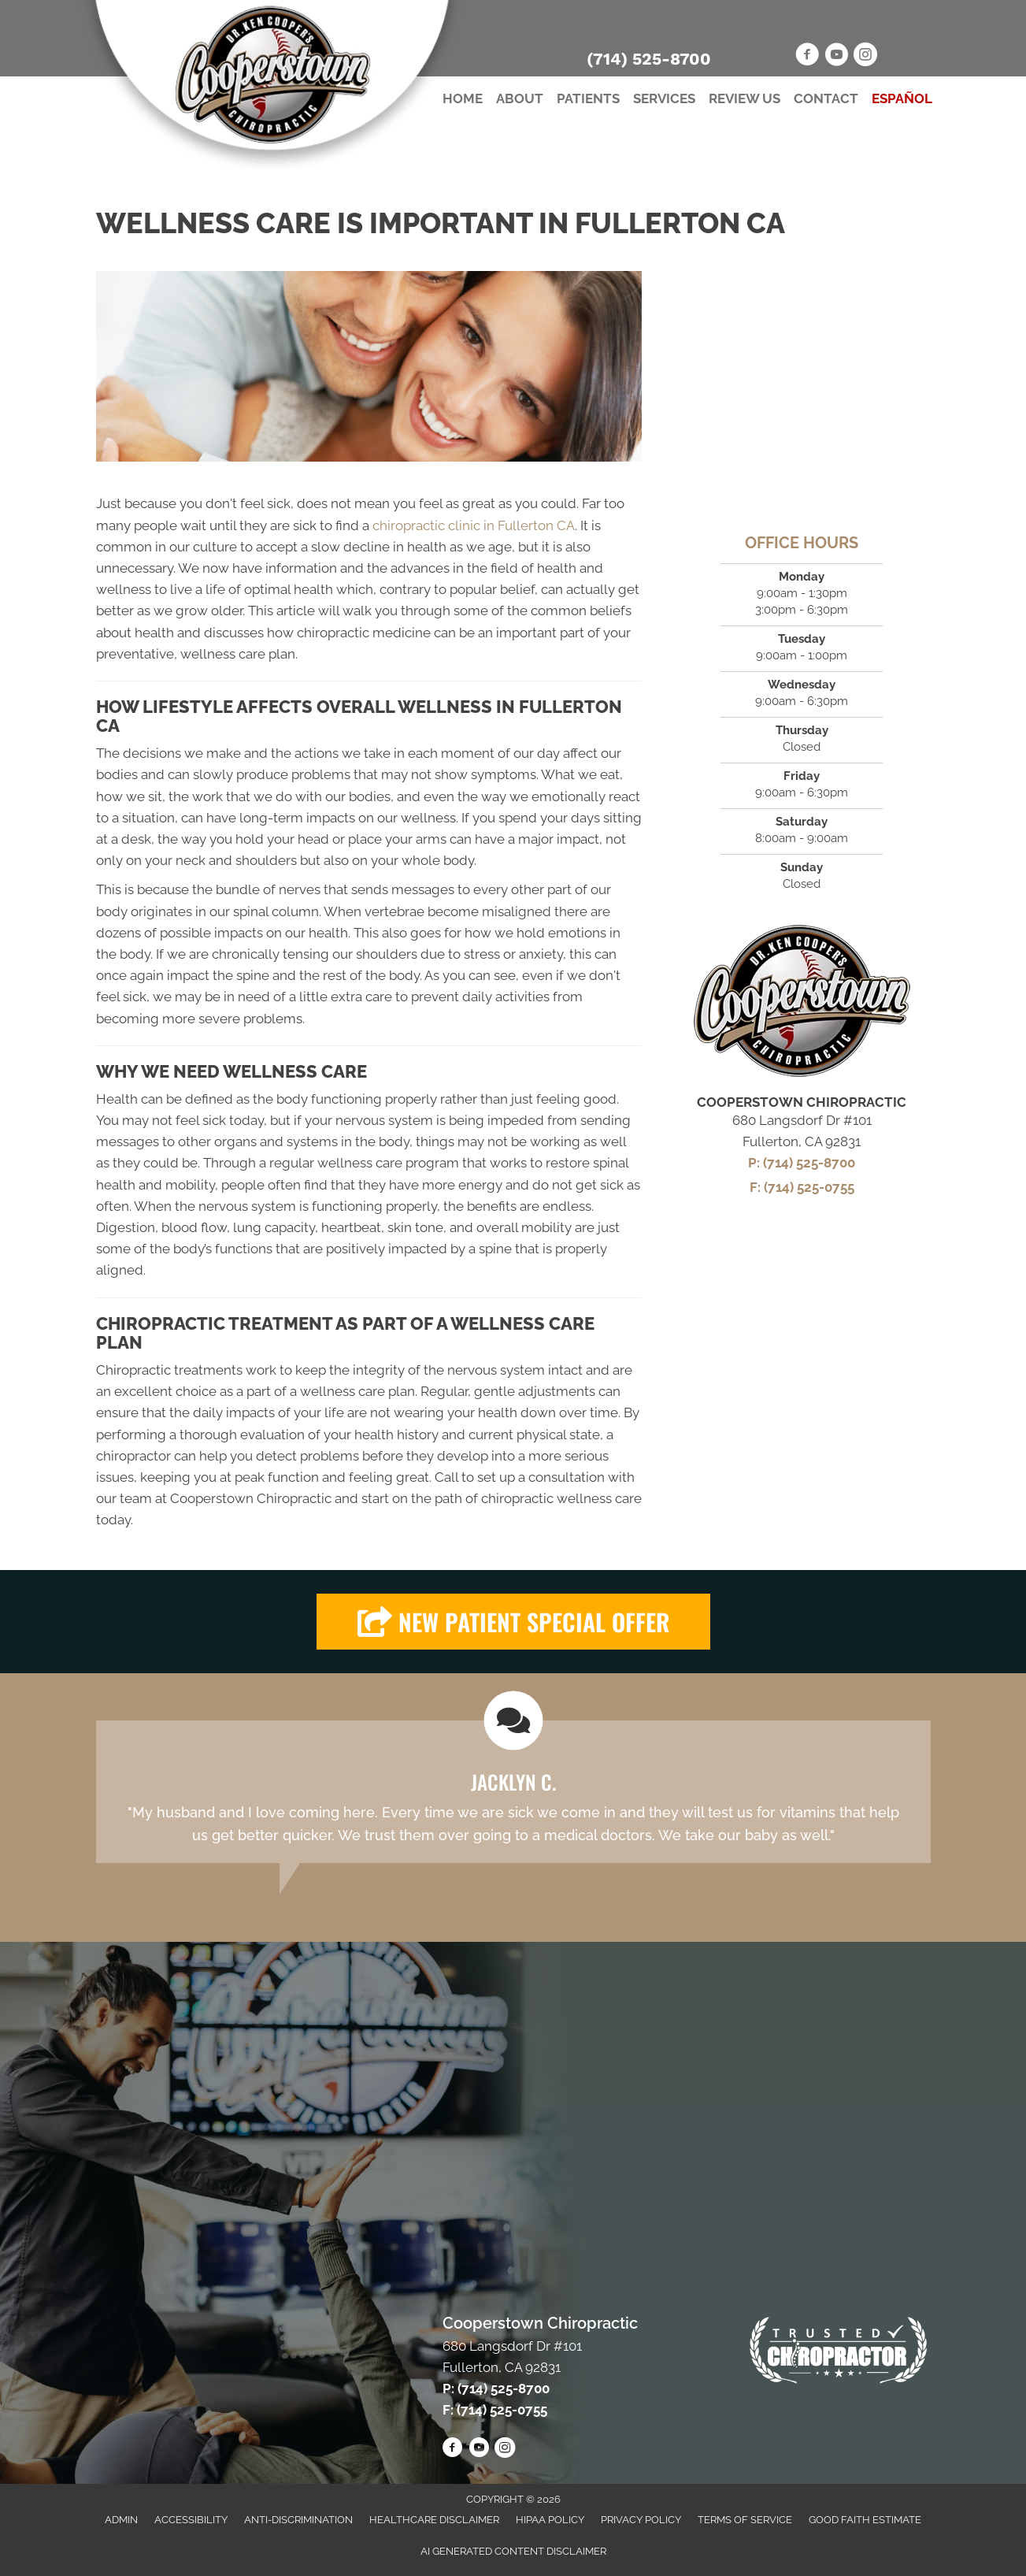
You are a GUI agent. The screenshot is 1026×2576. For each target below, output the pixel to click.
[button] (513, 1622)
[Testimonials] (513, 1791)
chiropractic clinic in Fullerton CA (473, 525)
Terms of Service (745, 2520)
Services (664, 98)
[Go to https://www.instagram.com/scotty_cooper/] (865, 57)
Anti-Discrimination (298, 2520)
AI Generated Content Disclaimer (513, 2551)
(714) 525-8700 (649, 59)
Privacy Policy (641, 2520)
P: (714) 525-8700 (801, 1163)
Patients (588, 98)
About (519, 98)
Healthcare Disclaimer (434, 2520)
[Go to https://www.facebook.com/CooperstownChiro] (807, 57)
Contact (826, 98)
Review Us (744, 98)
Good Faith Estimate (865, 2520)
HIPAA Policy (550, 2520)
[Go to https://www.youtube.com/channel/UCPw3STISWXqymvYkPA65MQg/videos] (836, 57)
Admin (121, 2520)
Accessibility (191, 2520)
